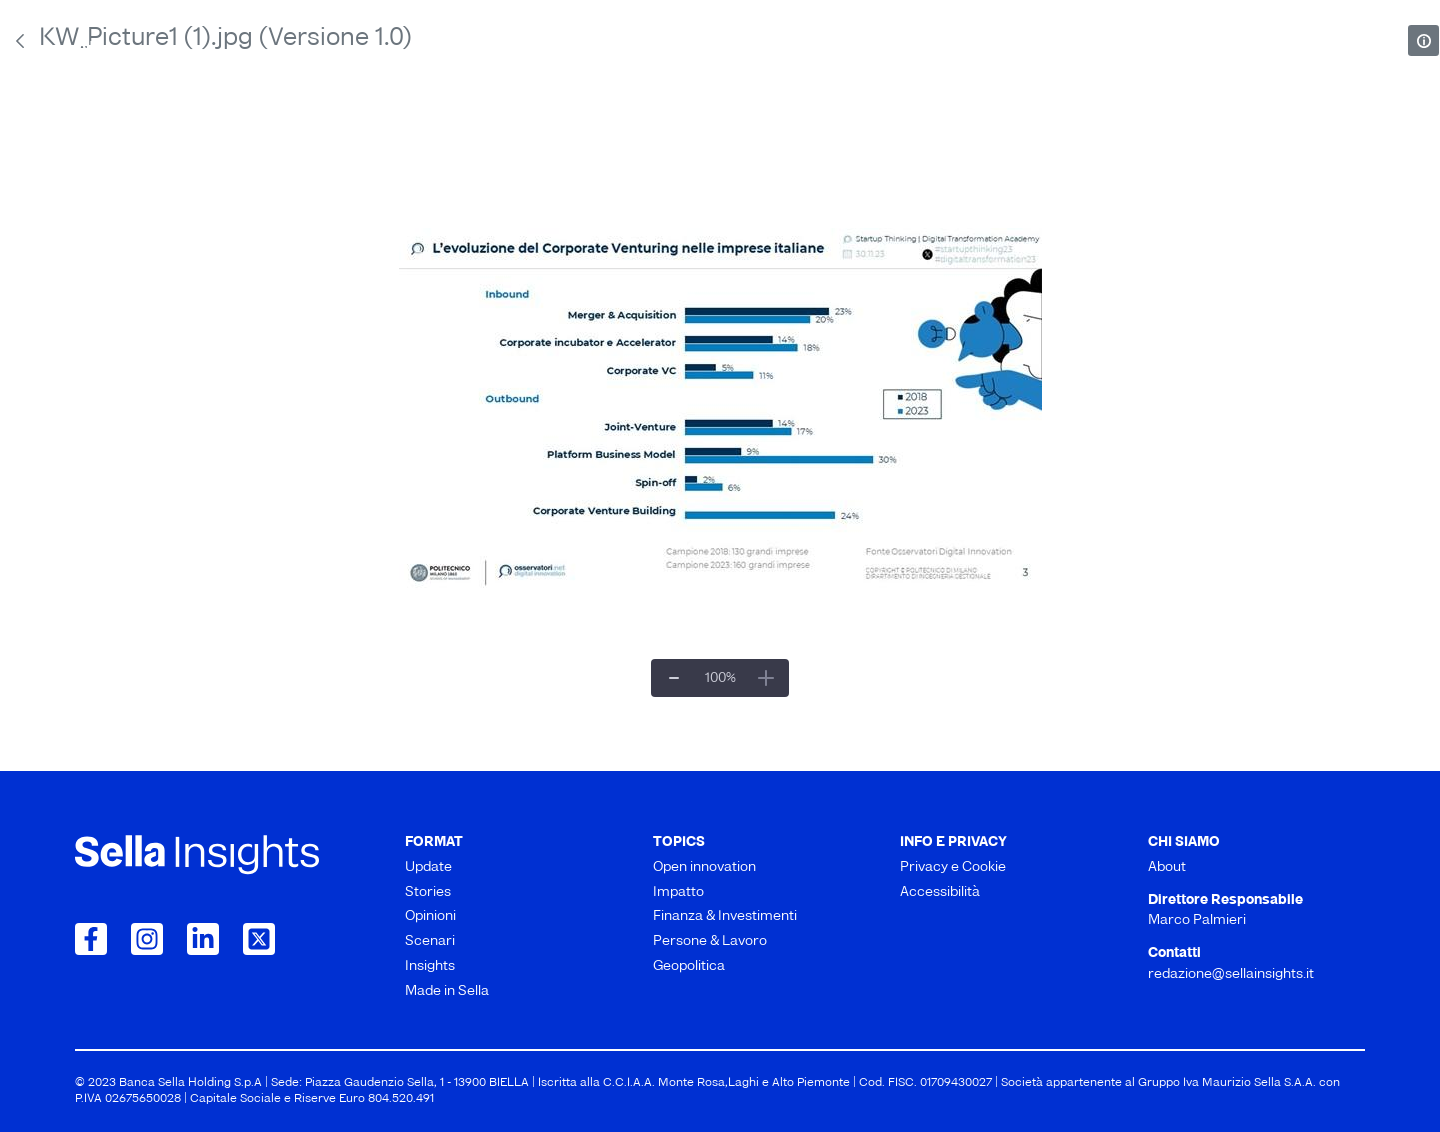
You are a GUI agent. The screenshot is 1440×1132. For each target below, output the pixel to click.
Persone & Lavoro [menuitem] (929, 176)
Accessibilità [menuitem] (940, 892)
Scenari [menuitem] (806, 129)
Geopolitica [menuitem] (1122, 176)
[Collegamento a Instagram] (147, 939)
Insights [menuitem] (1038, 129)
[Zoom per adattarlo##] (720, 678)
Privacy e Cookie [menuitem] (953, 867)
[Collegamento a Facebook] (91, 939)
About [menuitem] (1167, 867)
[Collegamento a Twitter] (259, 939)
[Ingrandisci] (766, 678)
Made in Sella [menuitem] (1298, 129)
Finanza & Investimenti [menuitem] (696, 176)
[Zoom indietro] (674, 678)
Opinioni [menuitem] (571, 129)
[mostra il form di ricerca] (1355, 50)
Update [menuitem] (112, 129)
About (105, 51)
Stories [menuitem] (339, 129)
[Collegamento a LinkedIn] (203, 939)
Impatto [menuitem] (503, 176)
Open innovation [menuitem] (333, 176)
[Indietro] (20, 41)
